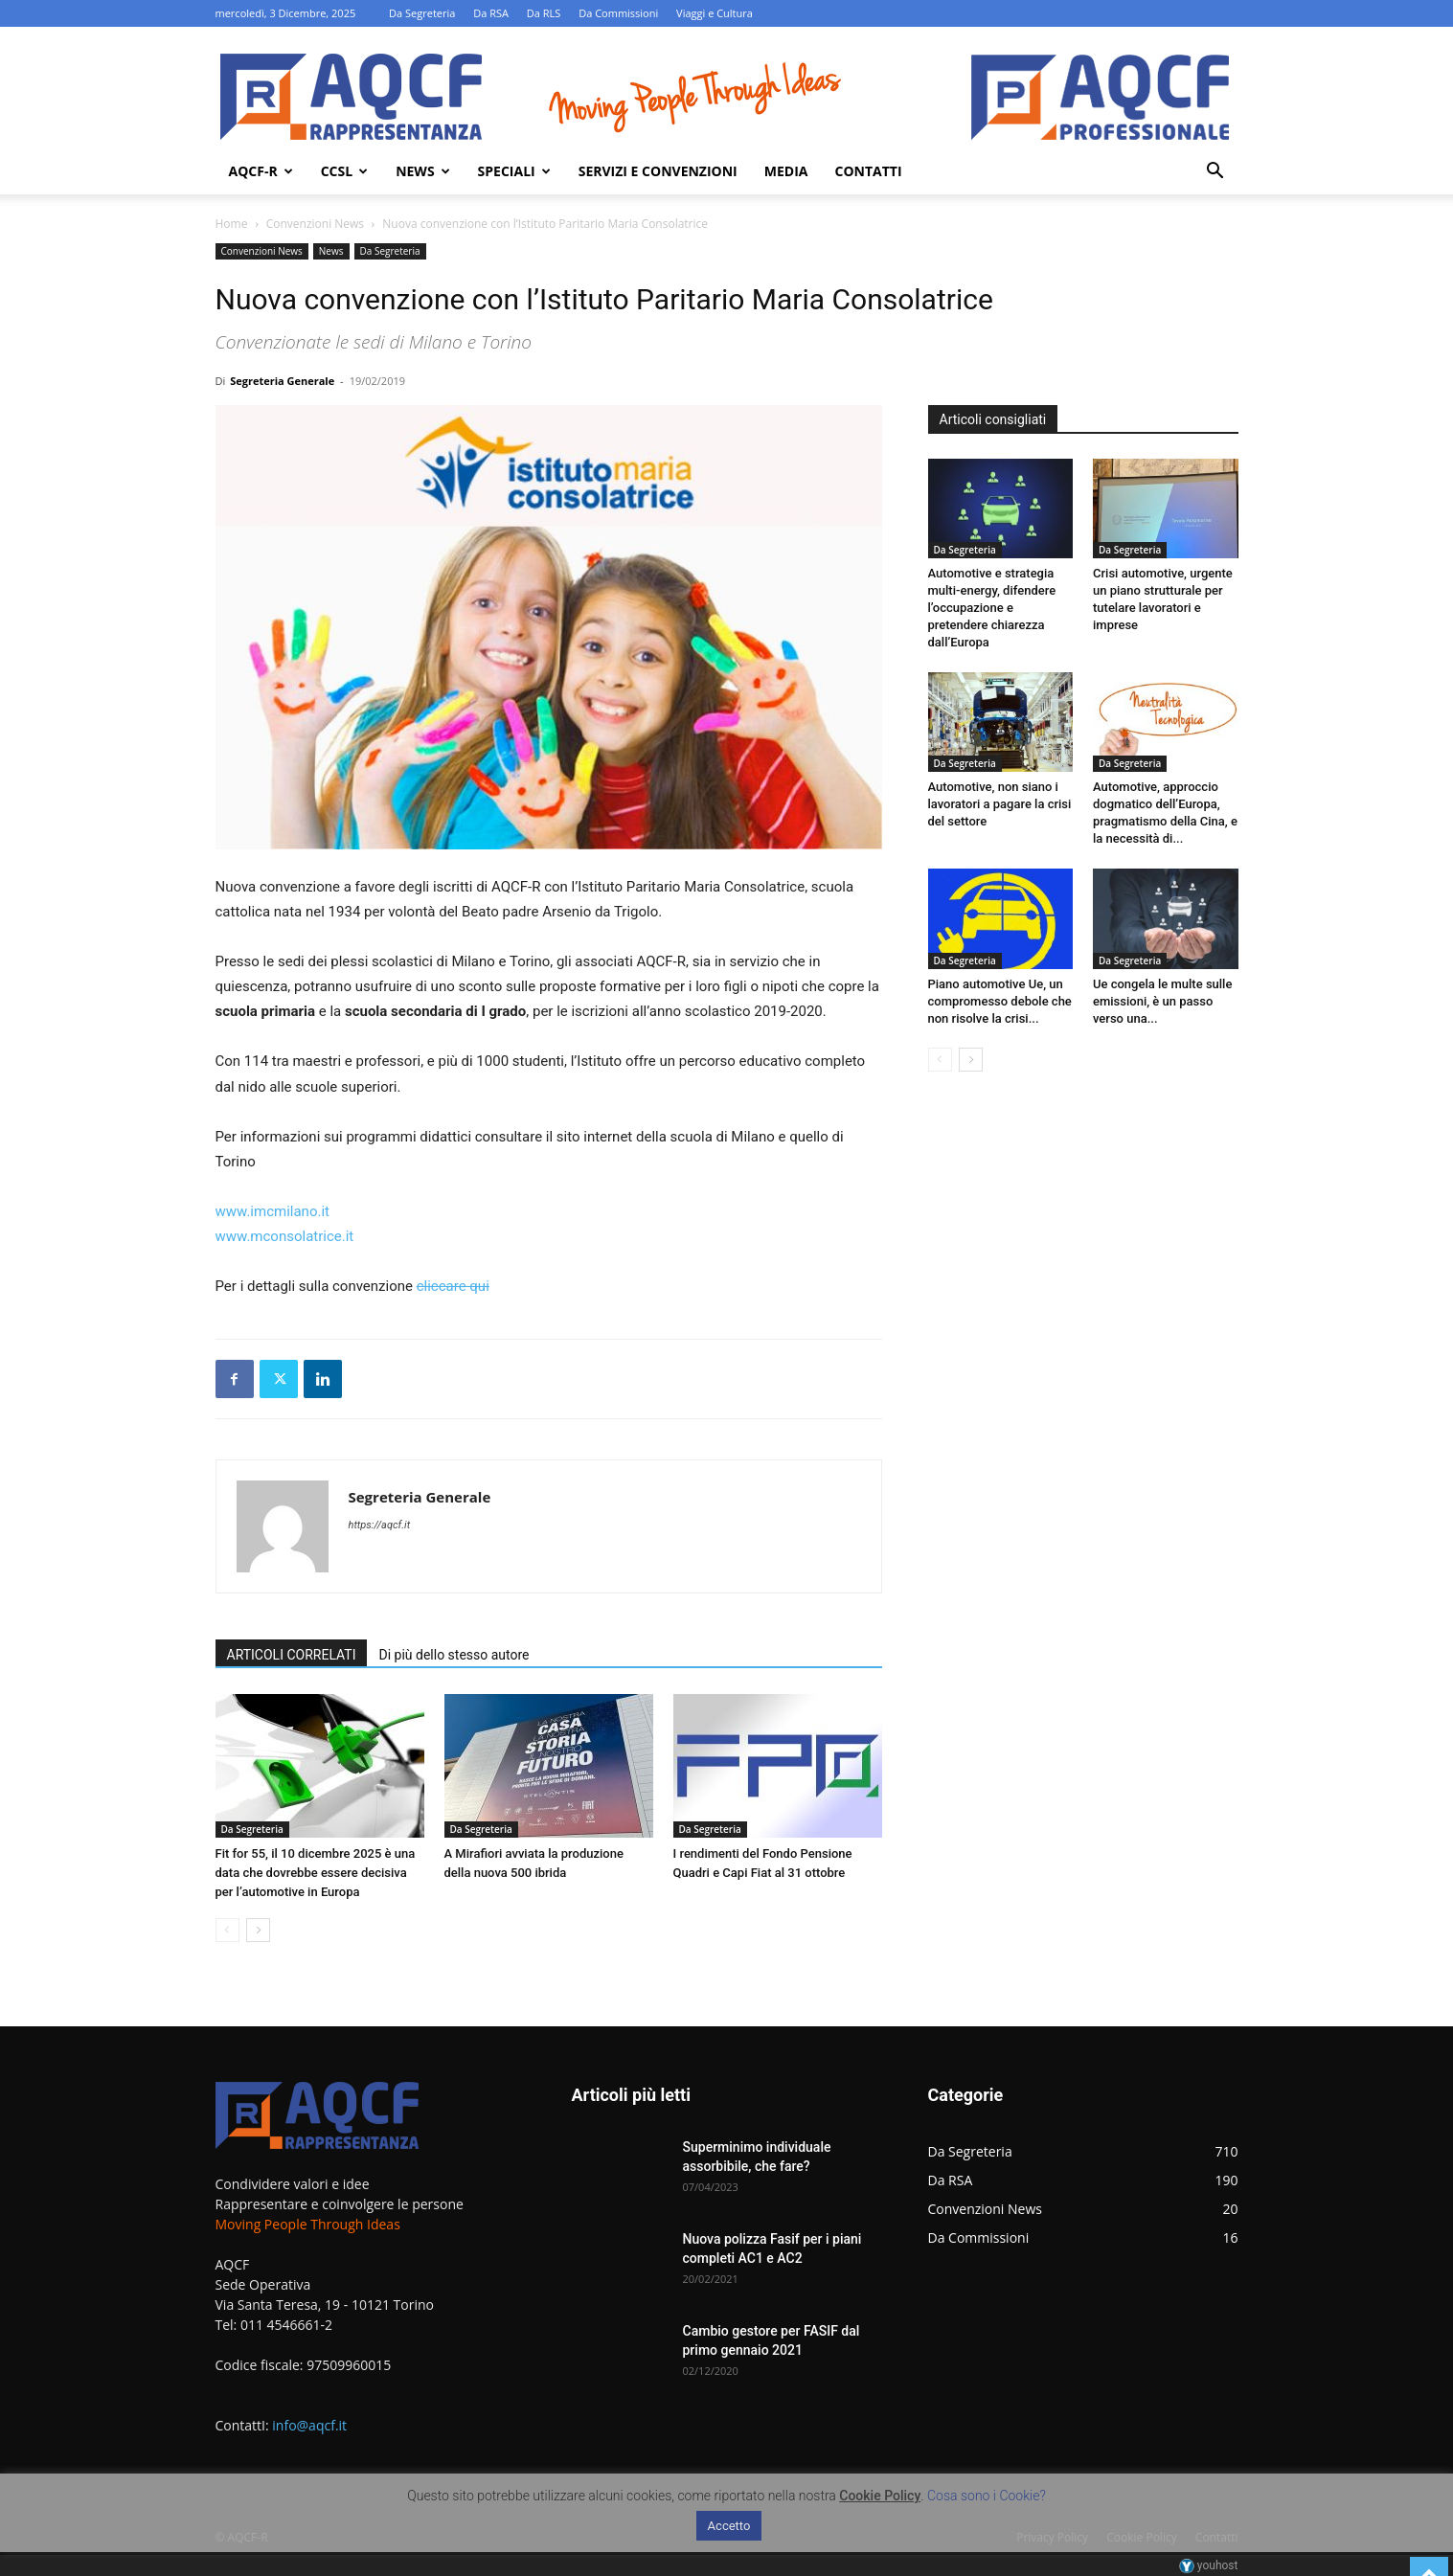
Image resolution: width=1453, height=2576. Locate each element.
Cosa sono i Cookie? (986, 2495)
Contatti (867, 171)
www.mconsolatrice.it (285, 1236)
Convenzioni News (315, 223)
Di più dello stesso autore (453, 1654)
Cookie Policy (879, 2495)
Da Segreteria (422, 13)
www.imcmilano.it (272, 1211)
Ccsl (344, 171)
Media (786, 171)
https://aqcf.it (380, 1525)
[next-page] (258, 1930)
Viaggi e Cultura (714, 13)
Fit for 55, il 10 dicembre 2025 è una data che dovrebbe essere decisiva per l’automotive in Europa (316, 1872)
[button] (1215, 173)
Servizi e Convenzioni (658, 171)
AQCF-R (261, 171)
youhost (1208, 2565)
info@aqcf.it (309, 2425)
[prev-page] (227, 1930)
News (422, 171)
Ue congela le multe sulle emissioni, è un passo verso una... (1162, 1001)
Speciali (514, 171)
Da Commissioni (618, 13)
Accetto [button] (729, 2526)
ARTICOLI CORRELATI (291, 1654)
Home (232, 223)
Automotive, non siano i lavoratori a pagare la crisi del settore (1000, 804)
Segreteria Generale (282, 380)
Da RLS (544, 13)
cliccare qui (453, 1286)
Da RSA (491, 13)
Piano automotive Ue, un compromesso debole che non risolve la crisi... (1000, 1001)
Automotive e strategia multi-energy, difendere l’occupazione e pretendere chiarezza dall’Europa (992, 607)
